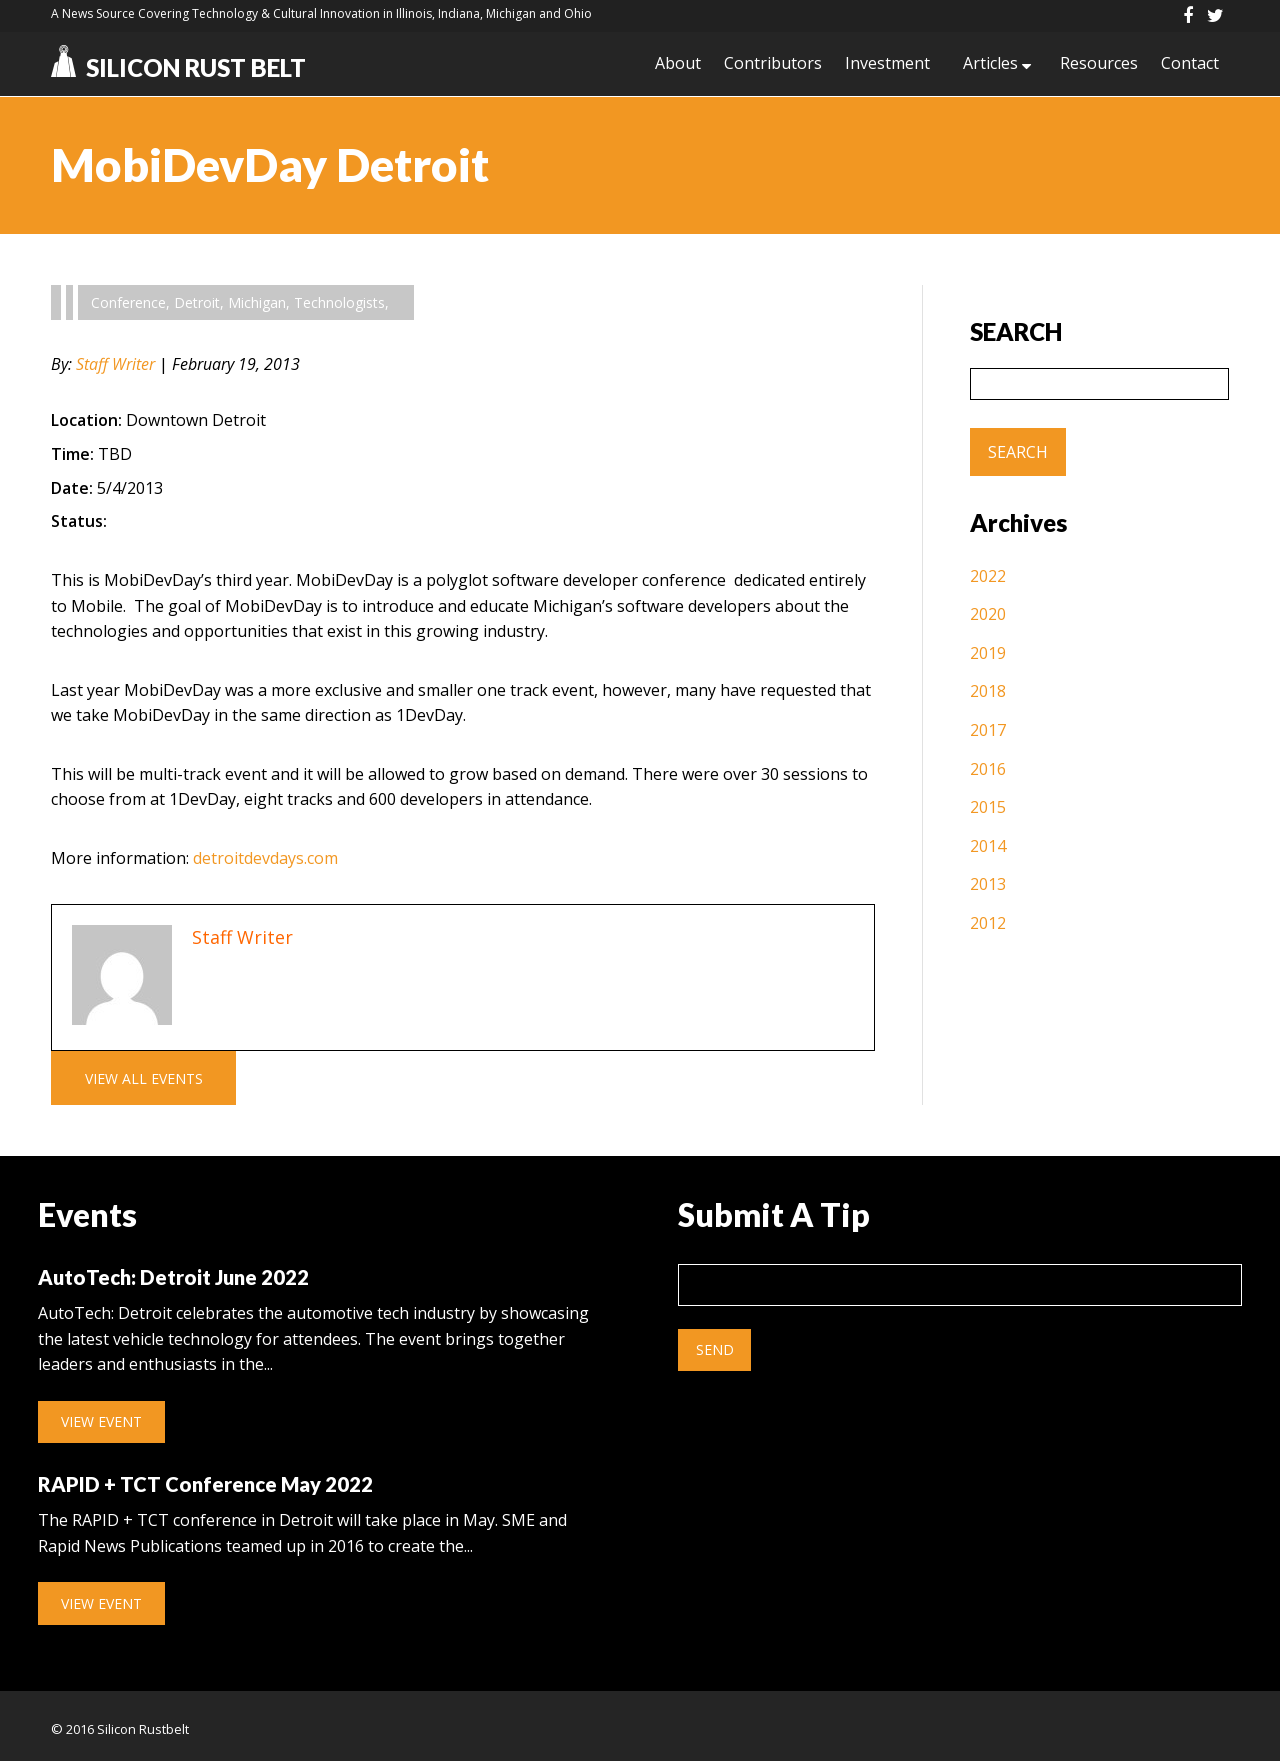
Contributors (768, 64)
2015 (988, 807)
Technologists (339, 302)
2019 (988, 653)
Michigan (257, 302)
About (672, 64)
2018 (988, 692)
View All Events (143, 1077)
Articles (987, 64)
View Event (101, 1419)
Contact (1190, 64)
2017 (988, 730)
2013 (988, 884)
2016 (988, 769)
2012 (988, 923)
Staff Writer (115, 364)
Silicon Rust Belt (178, 67)
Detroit (197, 302)
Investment (883, 64)
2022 (988, 576)
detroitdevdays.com (265, 858)
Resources (1098, 64)
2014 (988, 846)
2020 (988, 615)
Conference (128, 302)
